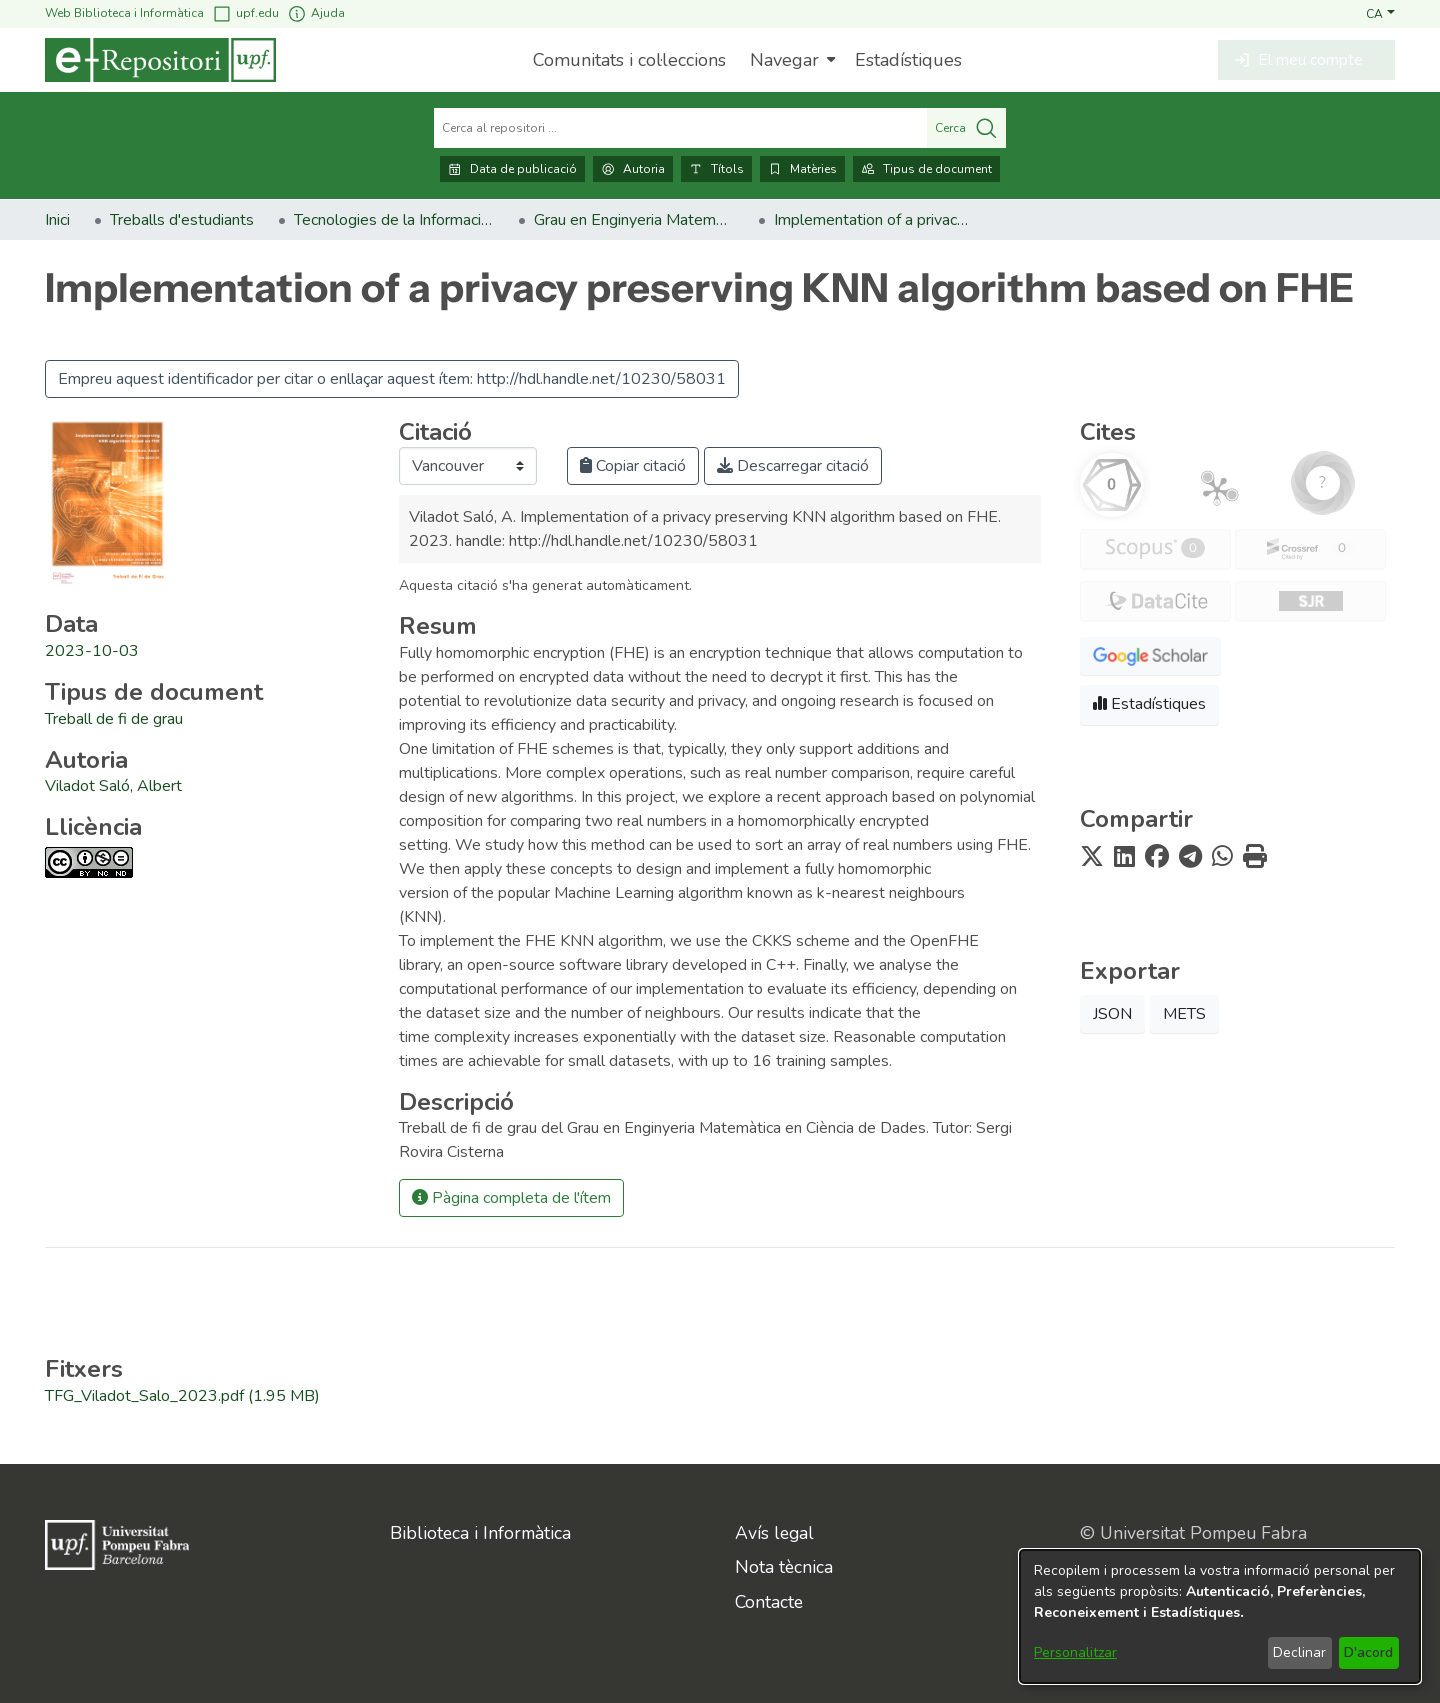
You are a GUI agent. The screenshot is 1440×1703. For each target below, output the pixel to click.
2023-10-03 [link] (92, 651)
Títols (716, 169)
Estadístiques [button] (1149, 704)
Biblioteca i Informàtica (480, 1533)
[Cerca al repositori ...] (680, 128)
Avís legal (774, 1533)
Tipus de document (926, 169)
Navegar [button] (784, 60)
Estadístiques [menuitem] (908, 60)
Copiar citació (633, 466)
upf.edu (245, 13)
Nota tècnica (784, 1567)
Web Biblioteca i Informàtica (124, 13)
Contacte (769, 1602)
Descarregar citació (793, 466)
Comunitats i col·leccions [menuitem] (629, 60)
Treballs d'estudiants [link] (182, 220)
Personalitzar (1075, 1652)
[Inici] (160, 60)
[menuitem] (790, 60)
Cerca (966, 128)
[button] (1380, 13)
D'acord (1368, 1652)
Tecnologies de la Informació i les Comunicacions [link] (394, 220)
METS (1184, 1014)
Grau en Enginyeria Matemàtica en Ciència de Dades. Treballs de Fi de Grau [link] (634, 220)
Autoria (633, 169)
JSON (1112, 1014)
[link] (114, 719)
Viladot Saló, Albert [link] (113, 786)
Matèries (802, 169)
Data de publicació (512, 169)
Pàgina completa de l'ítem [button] (511, 1198)
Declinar (1299, 1652)
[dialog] (1220, 1616)
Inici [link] (57, 220)
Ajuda (316, 13)
